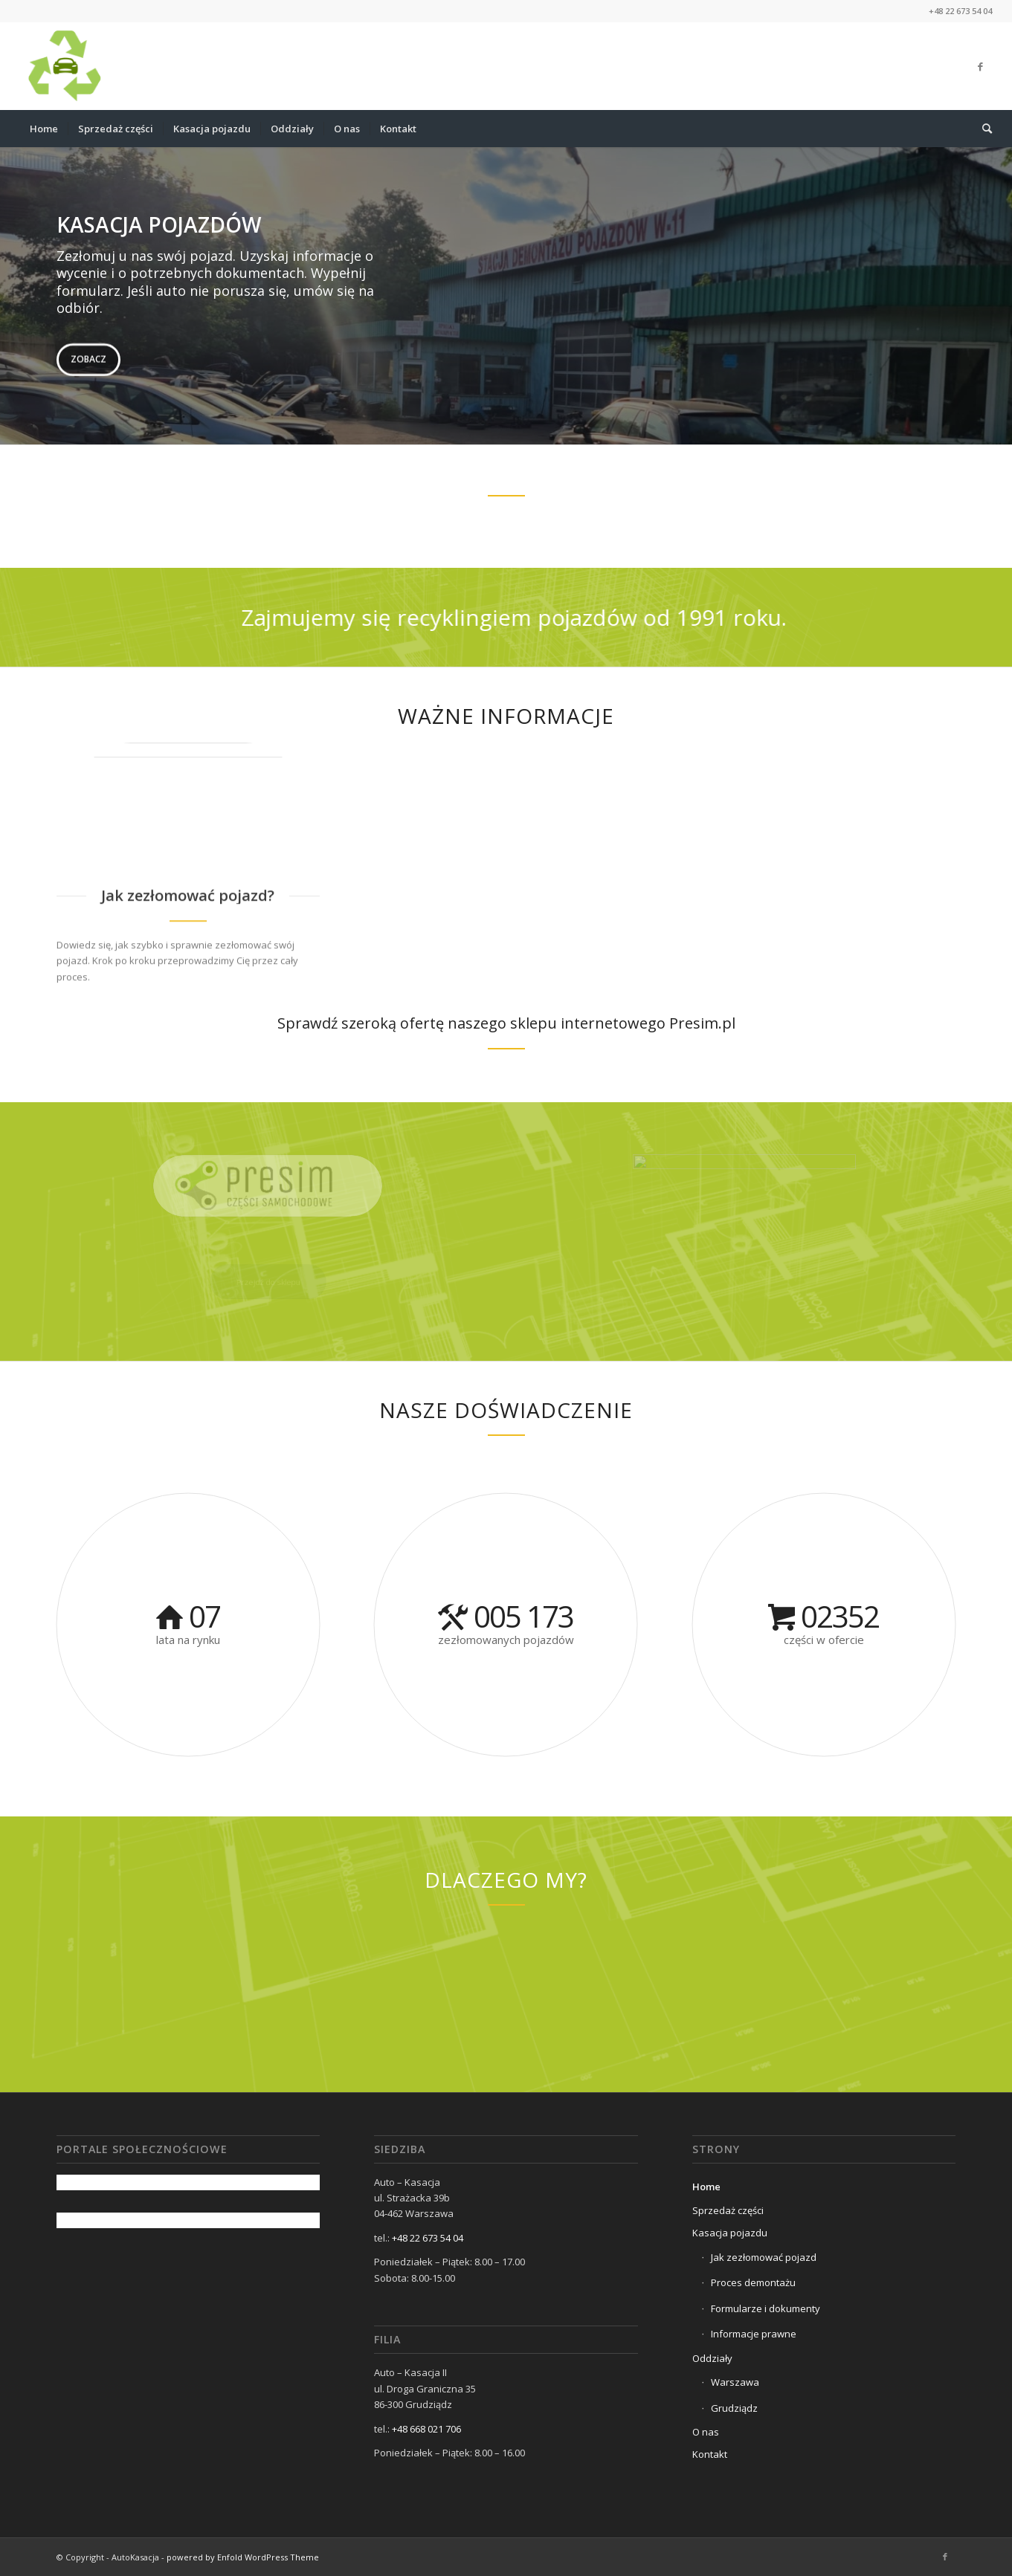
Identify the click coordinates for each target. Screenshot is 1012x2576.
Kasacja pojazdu (729, 2232)
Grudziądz (734, 2408)
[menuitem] (44, 128)
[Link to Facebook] (981, 66)
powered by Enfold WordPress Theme (243, 2557)
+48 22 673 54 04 (427, 2238)
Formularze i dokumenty (765, 2308)
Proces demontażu (753, 2282)
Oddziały (712, 2358)
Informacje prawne (753, 2333)
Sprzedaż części (728, 2210)
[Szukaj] (982, 128)
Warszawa (735, 2382)
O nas (705, 2432)
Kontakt (709, 2454)
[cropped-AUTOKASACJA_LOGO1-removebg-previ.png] (64, 66)
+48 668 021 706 (426, 2429)
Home (706, 2186)
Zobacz (88, 355)
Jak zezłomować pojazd (763, 2257)
